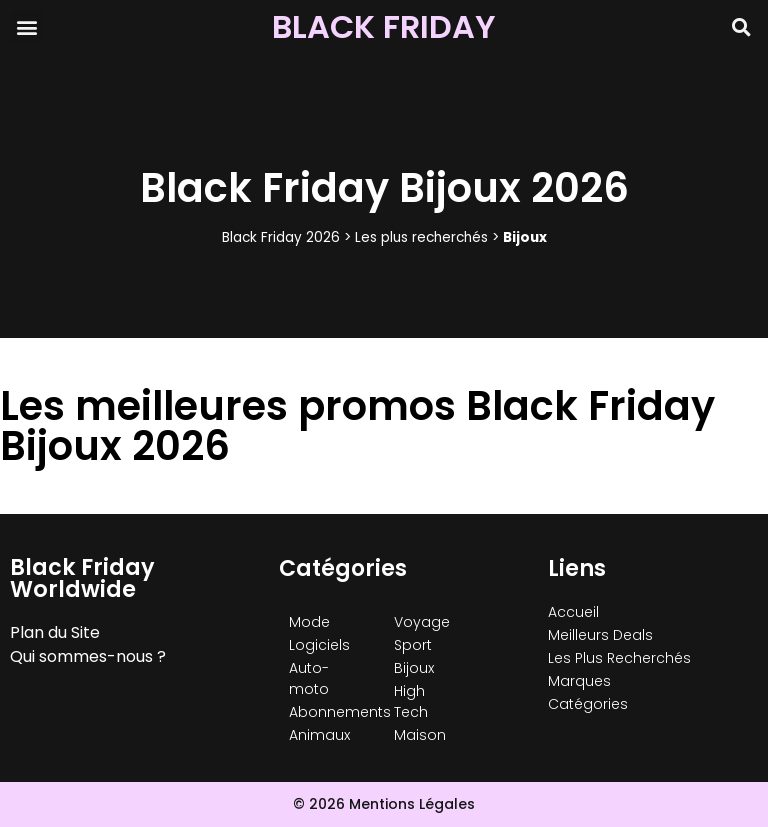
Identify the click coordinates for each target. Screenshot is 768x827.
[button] (26, 26)
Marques (579, 681)
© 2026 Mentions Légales (384, 804)
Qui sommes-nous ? (88, 656)
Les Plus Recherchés (619, 658)
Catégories (588, 704)
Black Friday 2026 (281, 237)
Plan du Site (55, 632)
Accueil (573, 612)
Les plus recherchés (421, 237)
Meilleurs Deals (600, 635)
